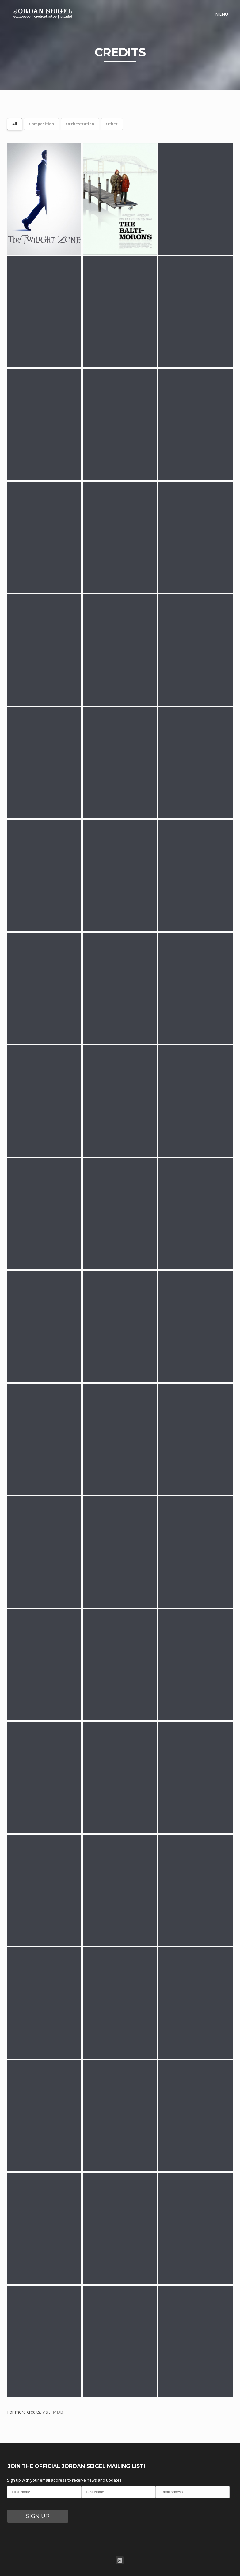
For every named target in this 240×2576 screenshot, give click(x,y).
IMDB (57, 2412)
